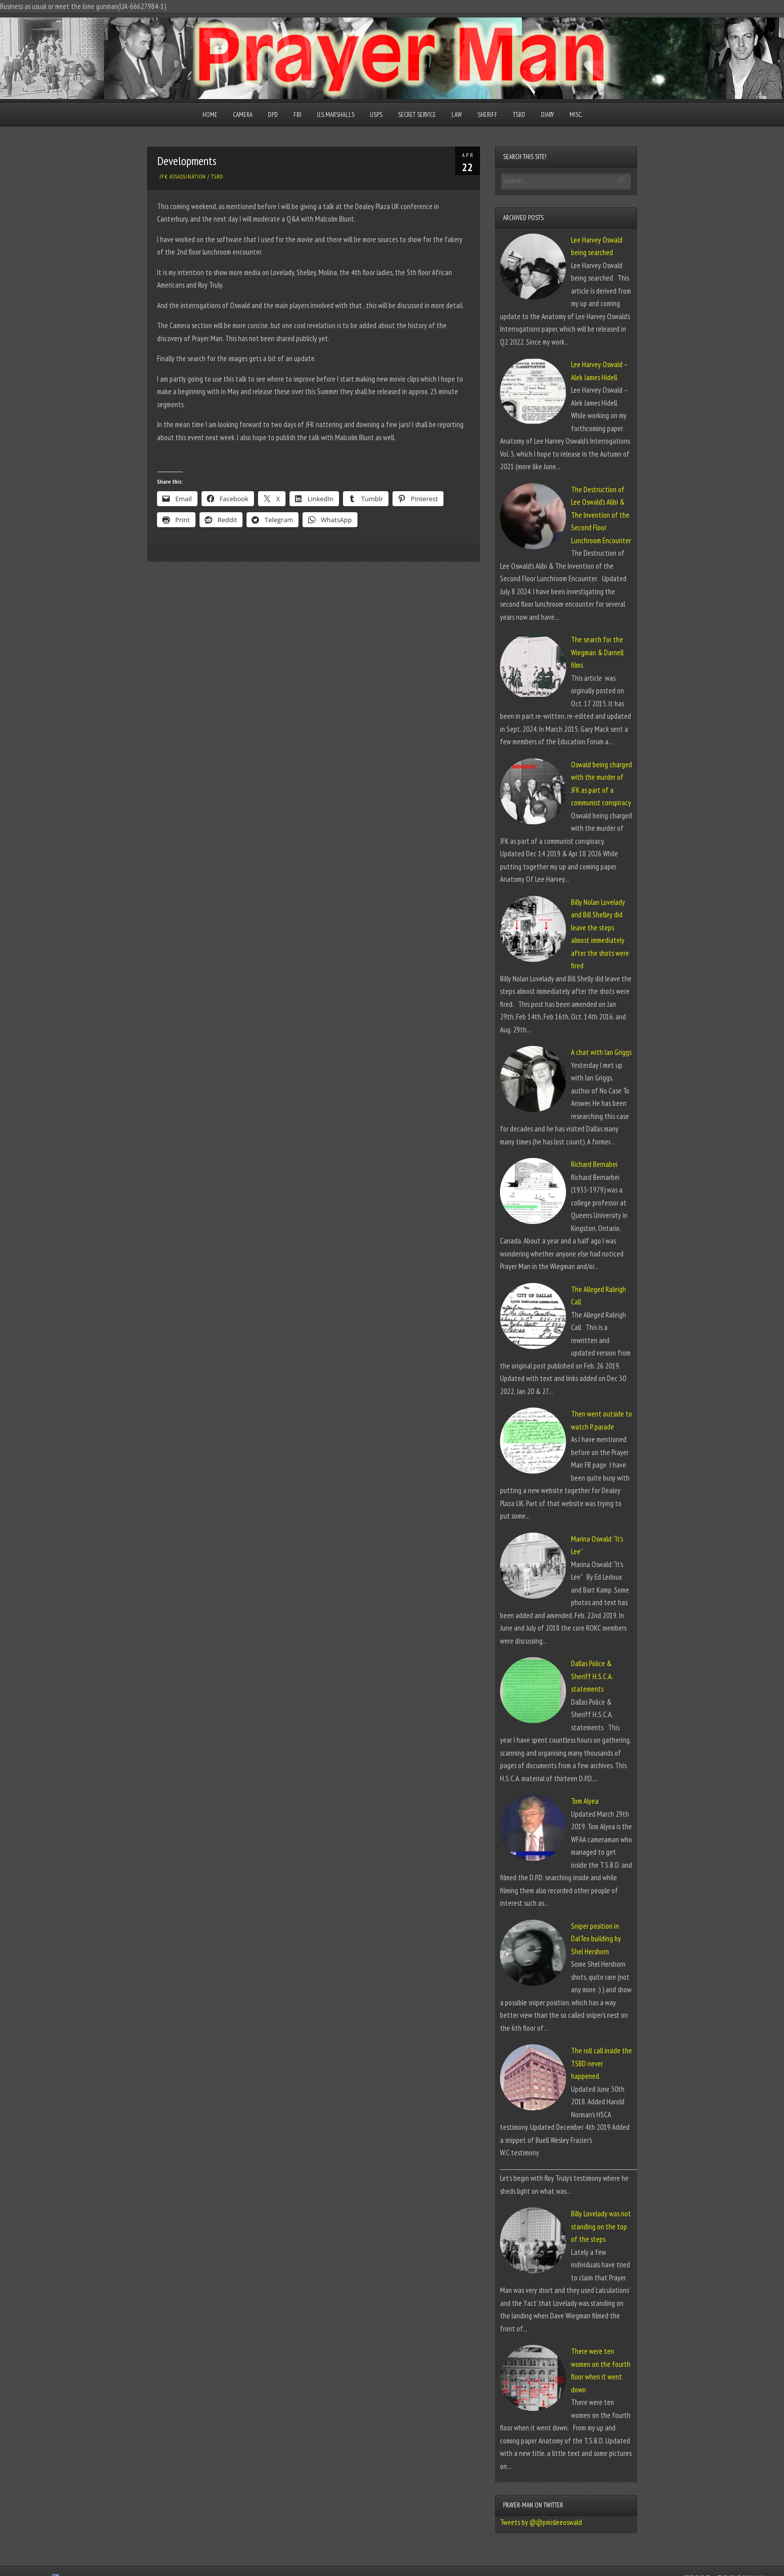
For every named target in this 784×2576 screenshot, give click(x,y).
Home (210, 115)
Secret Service (417, 115)
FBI (298, 115)
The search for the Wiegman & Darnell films (597, 652)
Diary (547, 115)
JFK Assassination (183, 176)
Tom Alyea (584, 1801)
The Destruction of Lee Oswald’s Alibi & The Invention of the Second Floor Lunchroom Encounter (601, 515)
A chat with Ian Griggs (601, 1052)
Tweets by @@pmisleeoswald (541, 2522)
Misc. (576, 115)
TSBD (519, 115)
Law (457, 115)
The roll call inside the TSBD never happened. (601, 2063)
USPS (376, 115)
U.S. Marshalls (335, 115)
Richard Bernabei (594, 1164)
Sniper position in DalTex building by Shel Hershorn (596, 1938)
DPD (273, 115)
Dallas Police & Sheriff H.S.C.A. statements (591, 1676)
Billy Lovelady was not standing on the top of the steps (601, 2226)
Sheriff (488, 115)
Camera (242, 115)
